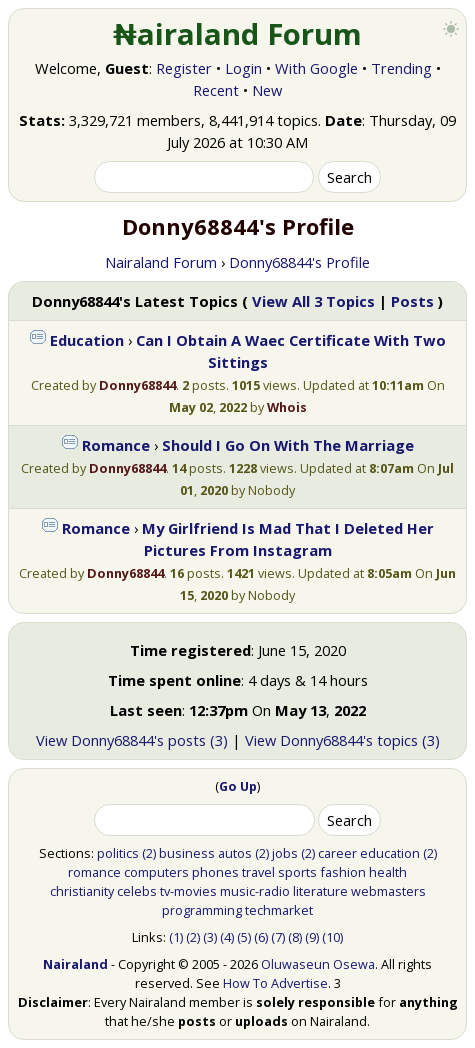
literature (320, 891)
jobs (285, 853)
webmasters (388, 891)
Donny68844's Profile (299, 262)
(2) (149, 853)
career (337, 853)
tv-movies (188, 891)
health (388, 872)
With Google (316, 68)
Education (87, 340)
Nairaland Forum (161, 262)
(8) (295, 937)
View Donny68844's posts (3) (132, 740)
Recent (216, 90)
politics (118, 853)
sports (297, 872)
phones (215, 872)
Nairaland (75, 964)
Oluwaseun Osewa (318, 964)
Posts (412, 301)
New (267, 90)
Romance (116, 445)
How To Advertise (275, 983)
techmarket (279, 910)
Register (184, 68)
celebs (137, 891)
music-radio (255, 891)
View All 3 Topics (313, 301)
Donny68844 (137, 385)
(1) (176, 937)
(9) (312, 937)
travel (258, 872)
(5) (244, 937)
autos (235, 853)
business (187, 853)
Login (243, 68)
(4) (227, 937)
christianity (82, 891)
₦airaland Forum (237, 34)
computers (156, 872)
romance (94, 872)
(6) (261, 937)
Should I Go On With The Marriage (288, 445)
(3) (210, 937)
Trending (401, 68)
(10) (332, 937)
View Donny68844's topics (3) (342, 740)
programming (202, 910)
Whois (287, 407)
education (390, 853)
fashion (343, 872)
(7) (278, 937)
